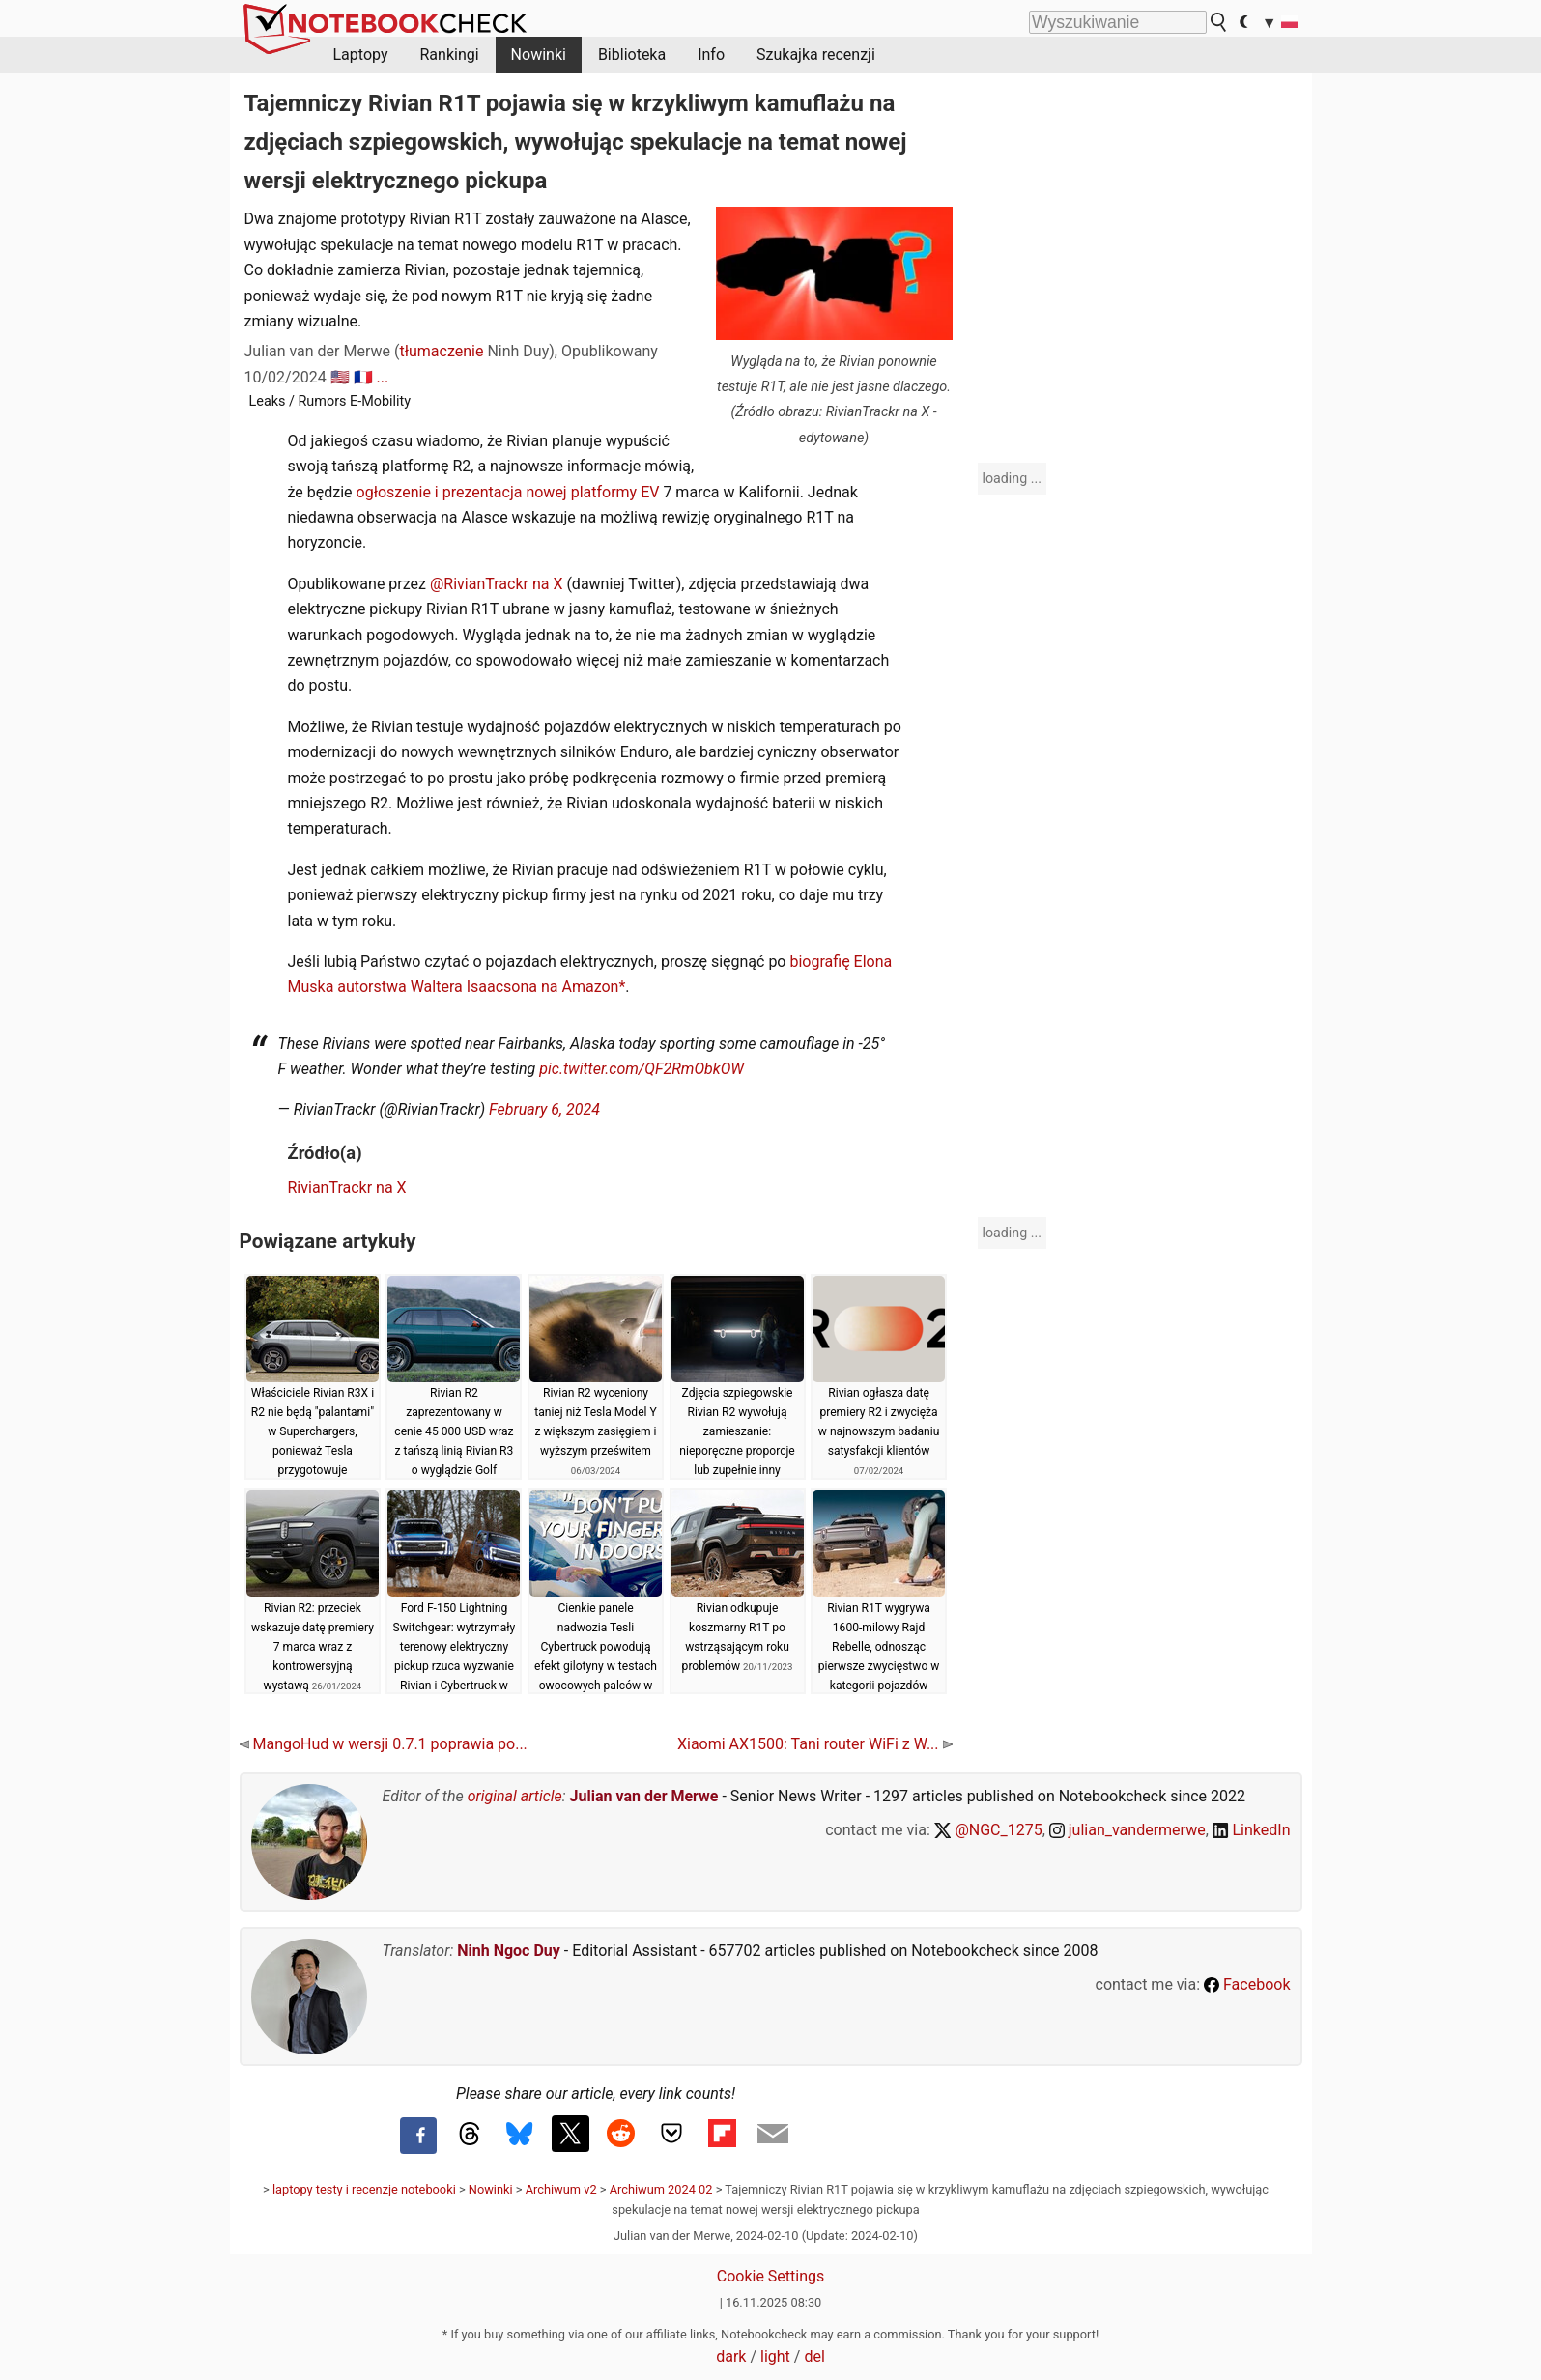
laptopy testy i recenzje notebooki (364, 2189)
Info (711, 54)
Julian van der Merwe (644, 1796)
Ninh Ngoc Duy (508, 1950)
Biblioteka (632, 54)
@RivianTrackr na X (494, 584)
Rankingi (448, 54)
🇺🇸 (340, 377)
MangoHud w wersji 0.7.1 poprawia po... (384, 1744)
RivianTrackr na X (347, 1187)
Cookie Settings (771, 2276)
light (775, 2356)
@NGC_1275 (988, 1830)
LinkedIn (1252, 1830)
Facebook (1247, 1984)
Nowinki (538, 54)
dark (731, 2356)
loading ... (1012, 478)
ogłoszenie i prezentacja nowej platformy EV (508, 492)
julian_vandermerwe (1127, 1830)
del (814, 2356)
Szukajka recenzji (815, 54)
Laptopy (360, 54)
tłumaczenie (441, 351)
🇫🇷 (363, 377)
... (383, 377)
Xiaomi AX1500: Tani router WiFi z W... (815, 1744)
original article (515, 1796)
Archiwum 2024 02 (661, 2189)
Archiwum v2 (561, 2189)
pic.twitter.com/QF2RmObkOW (641, 1069)
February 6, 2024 (544, 1109)
